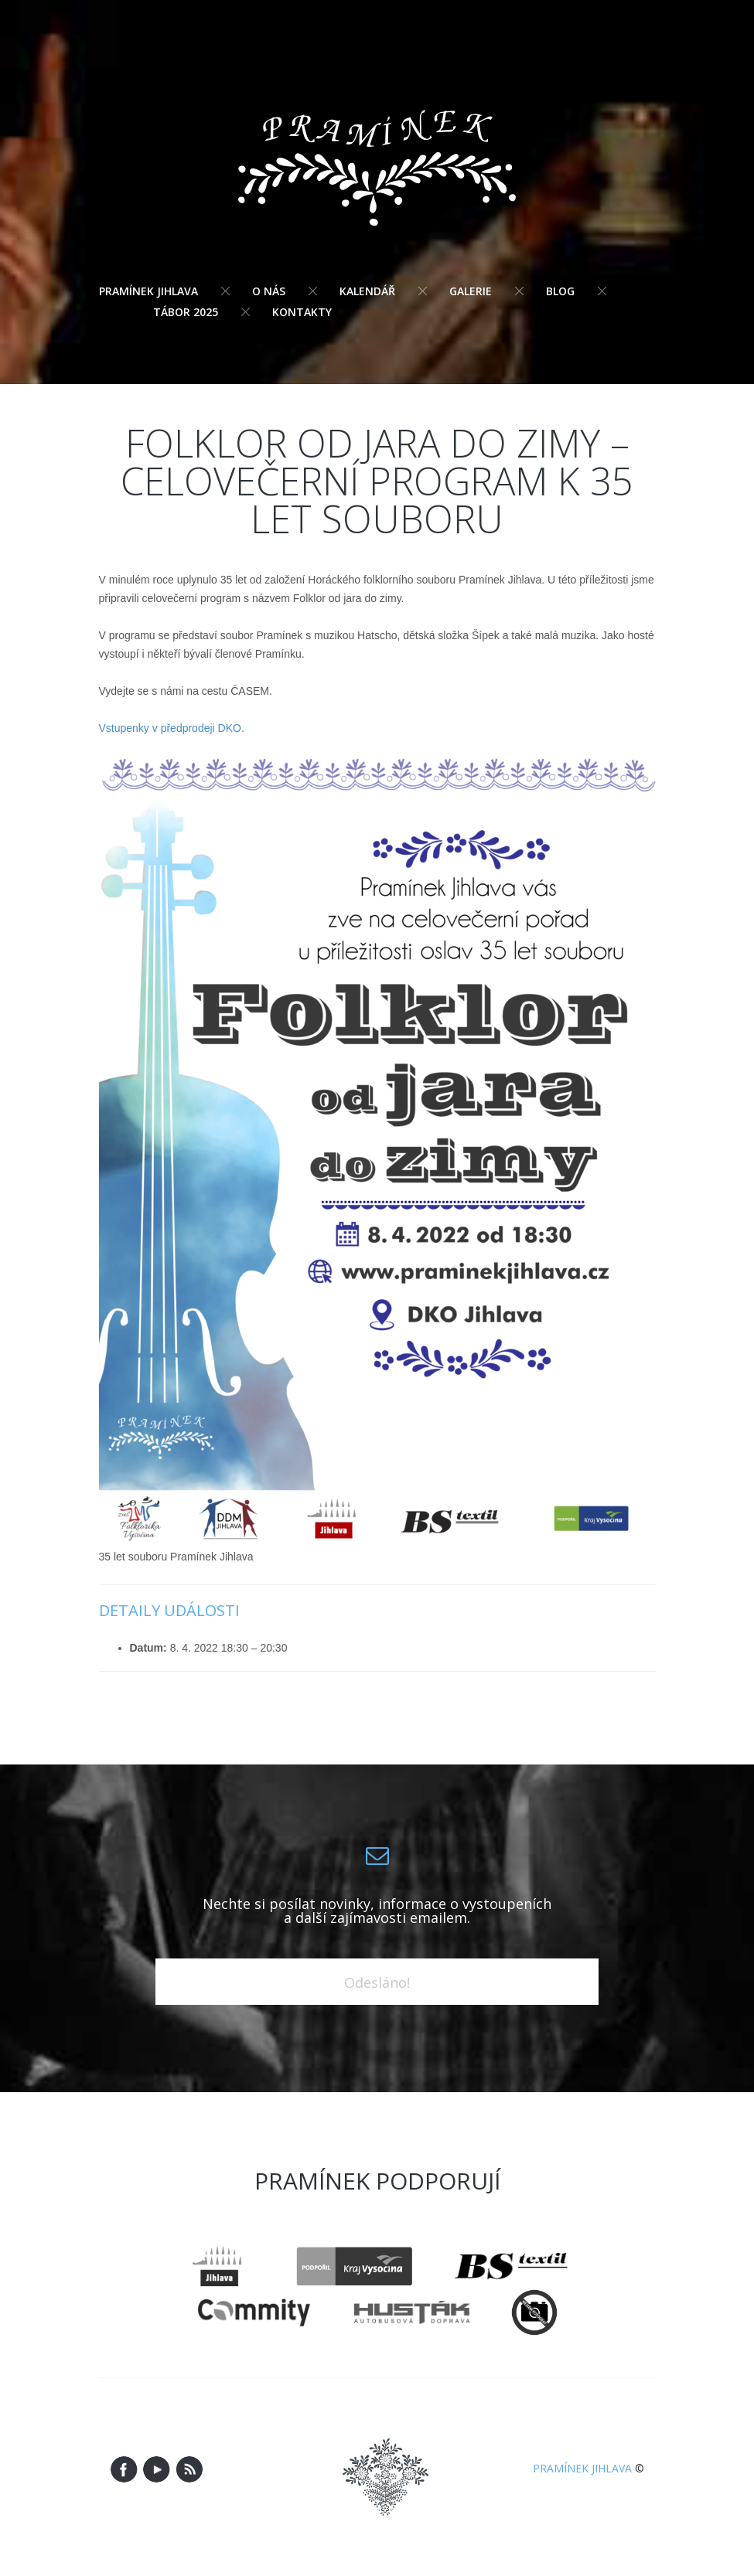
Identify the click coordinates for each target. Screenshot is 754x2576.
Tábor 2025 (185, 312)
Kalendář (367, 291)
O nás (268, 291)
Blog (560, 291)
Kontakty (302, 312)
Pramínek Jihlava (148, 291)
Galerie (470, 291)
